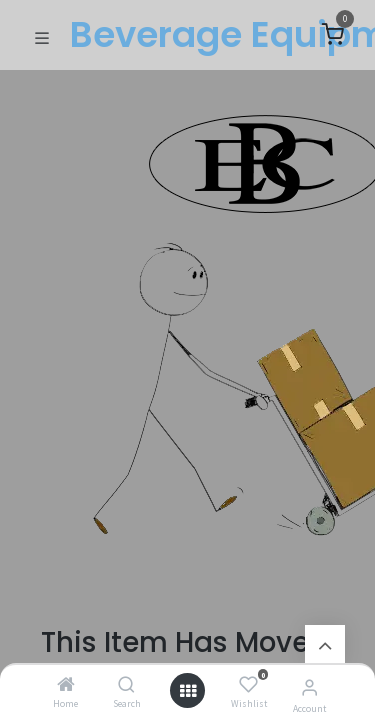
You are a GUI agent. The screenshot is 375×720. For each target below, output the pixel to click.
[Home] (66, 685)
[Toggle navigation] (42, 36)
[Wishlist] (248, 685)
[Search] (126, 685)
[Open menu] (188, 691)
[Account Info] (309, 687)
